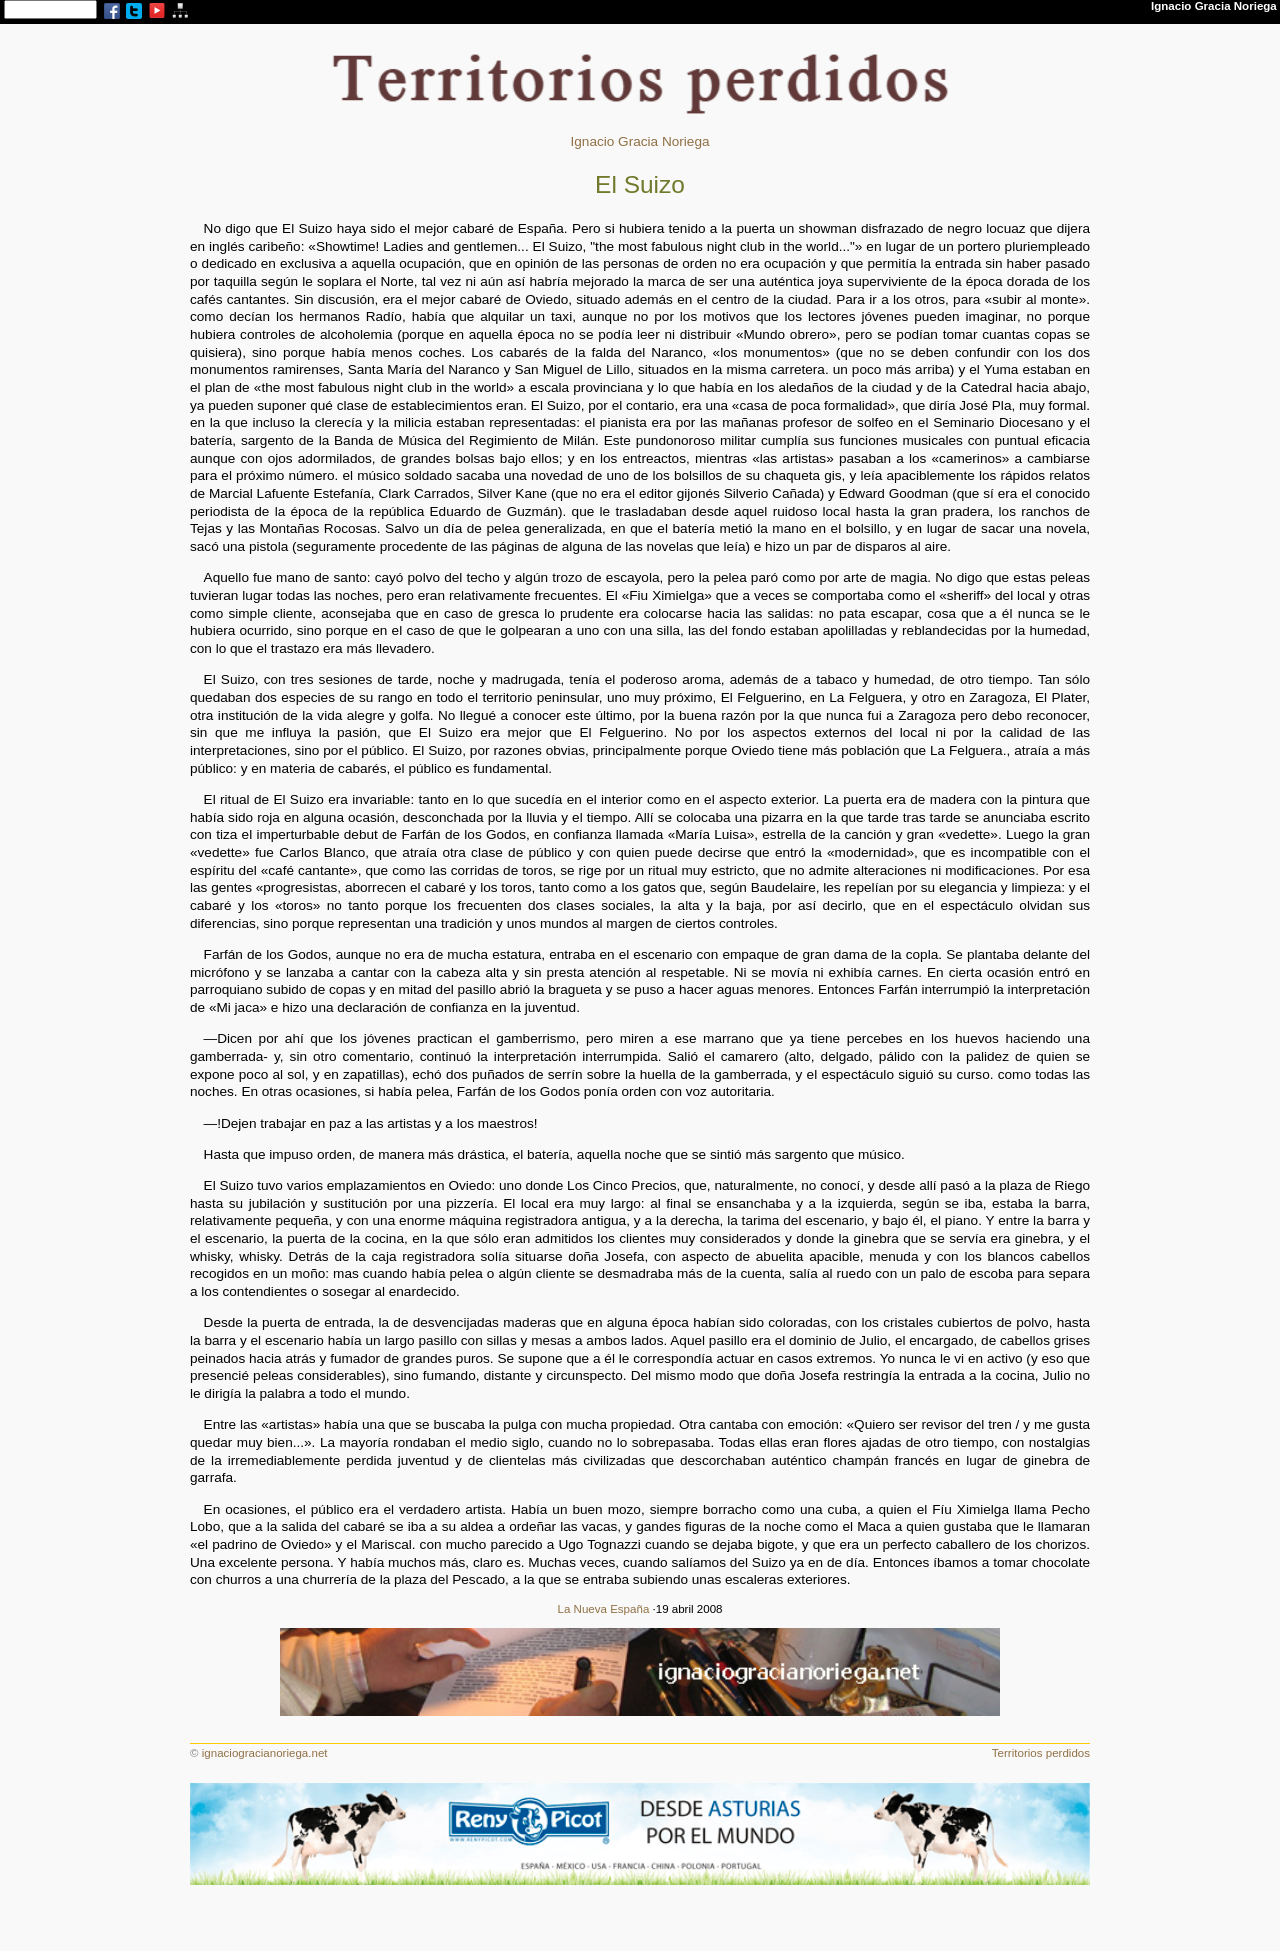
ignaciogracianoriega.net (265, 1753)
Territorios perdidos (1041, 1753)
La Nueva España (604, 1609)
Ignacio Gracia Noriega (639, 141)
